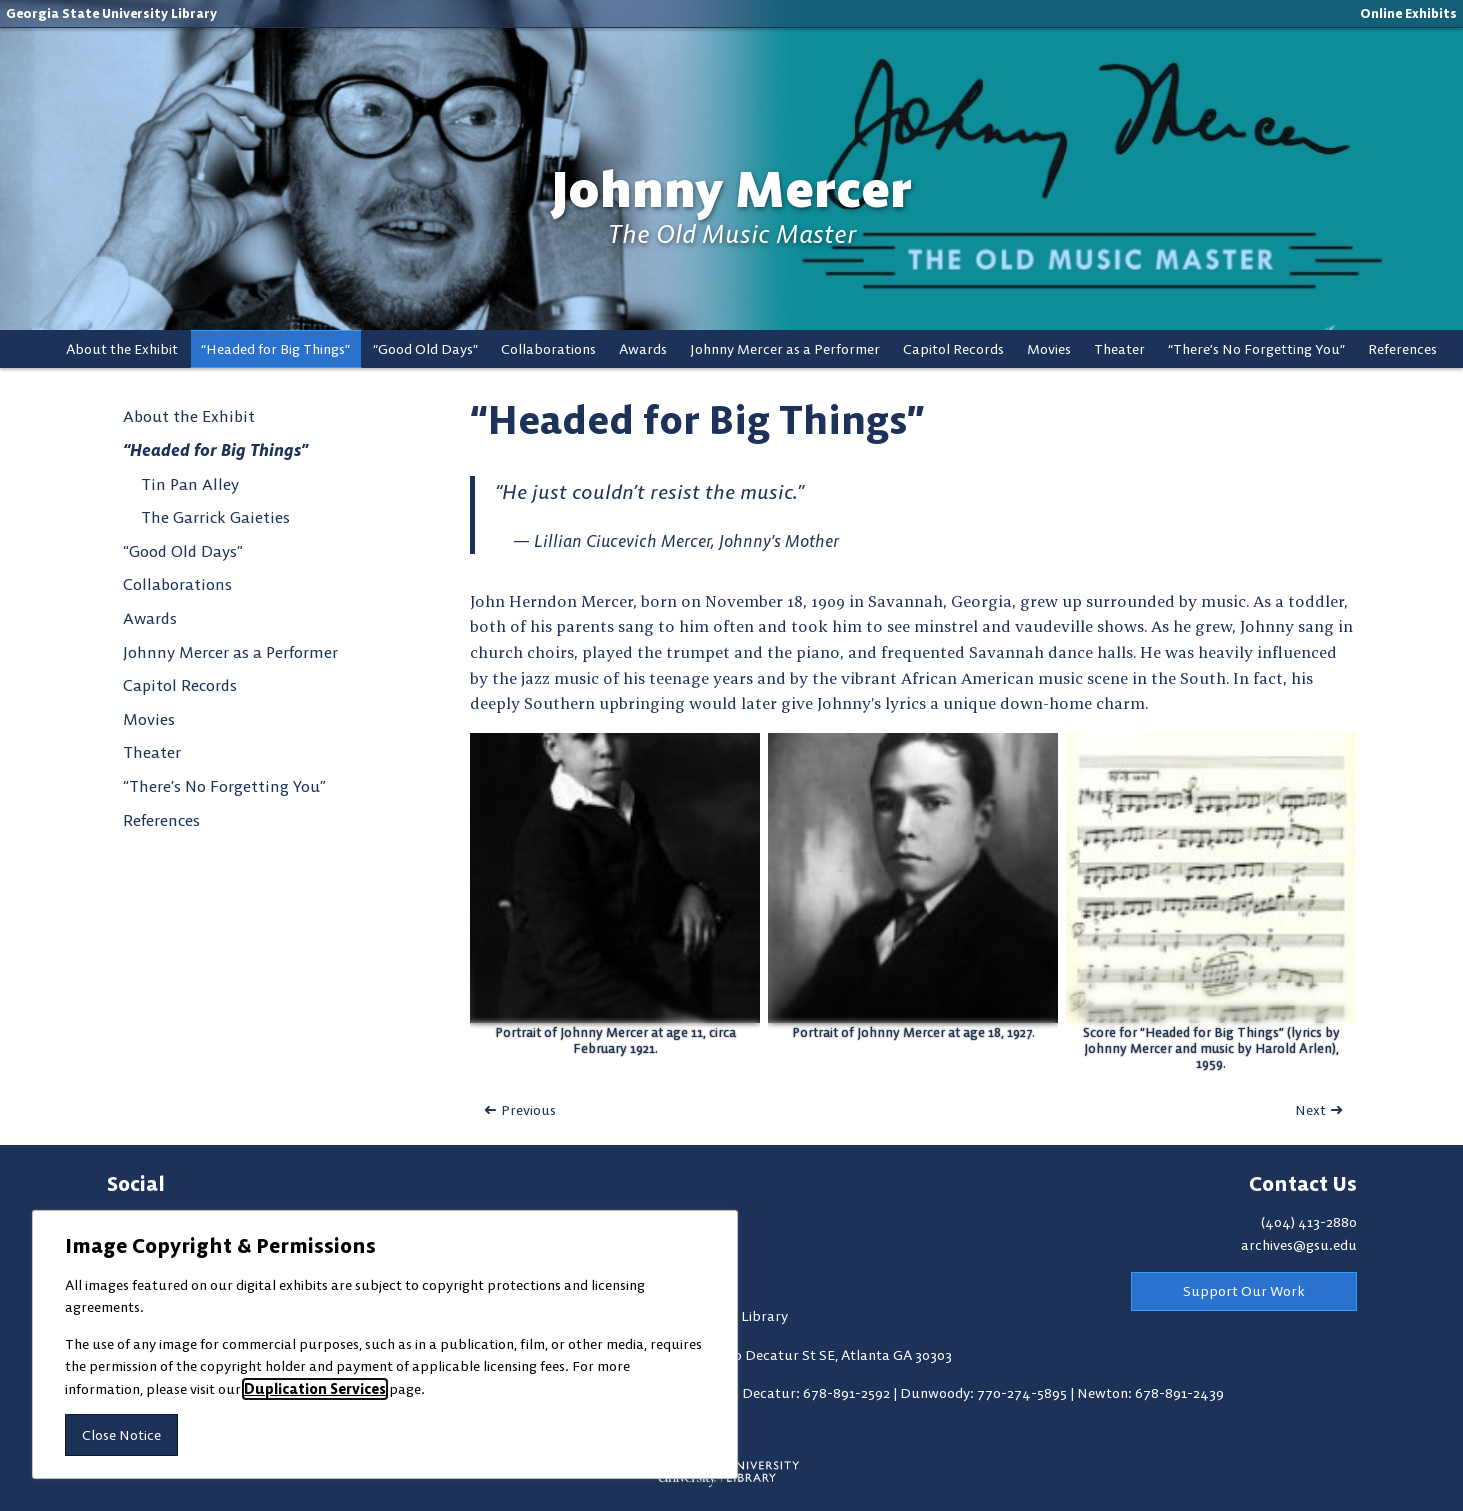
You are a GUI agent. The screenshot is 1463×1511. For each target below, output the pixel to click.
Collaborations (548, 349)
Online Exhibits (1408, 13)
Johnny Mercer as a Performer (785, 349)
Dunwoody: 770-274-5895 (985, 1393)
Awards (643, 349)
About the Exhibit (122, 349)
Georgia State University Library (111, 13)
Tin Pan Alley (190, 484)
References (1402, 349)
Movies (1049, 349)
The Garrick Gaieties (215, 517)
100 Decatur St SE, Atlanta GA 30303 (836, 1355)
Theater (1119, 349)
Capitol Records (953, 349)
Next (1310, 1110)
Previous (528, 1110)
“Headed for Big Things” (275, 349)
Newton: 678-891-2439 (1150, 1393)
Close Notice (121, 1435)
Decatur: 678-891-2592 (817, 1393)
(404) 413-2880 (1309, 1222)
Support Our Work (1244, 1291)
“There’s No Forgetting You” (1256, 349)
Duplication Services (315, 1389)
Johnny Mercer (731, 189)
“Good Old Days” (425, 349)
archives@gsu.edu (1299, 1245)
